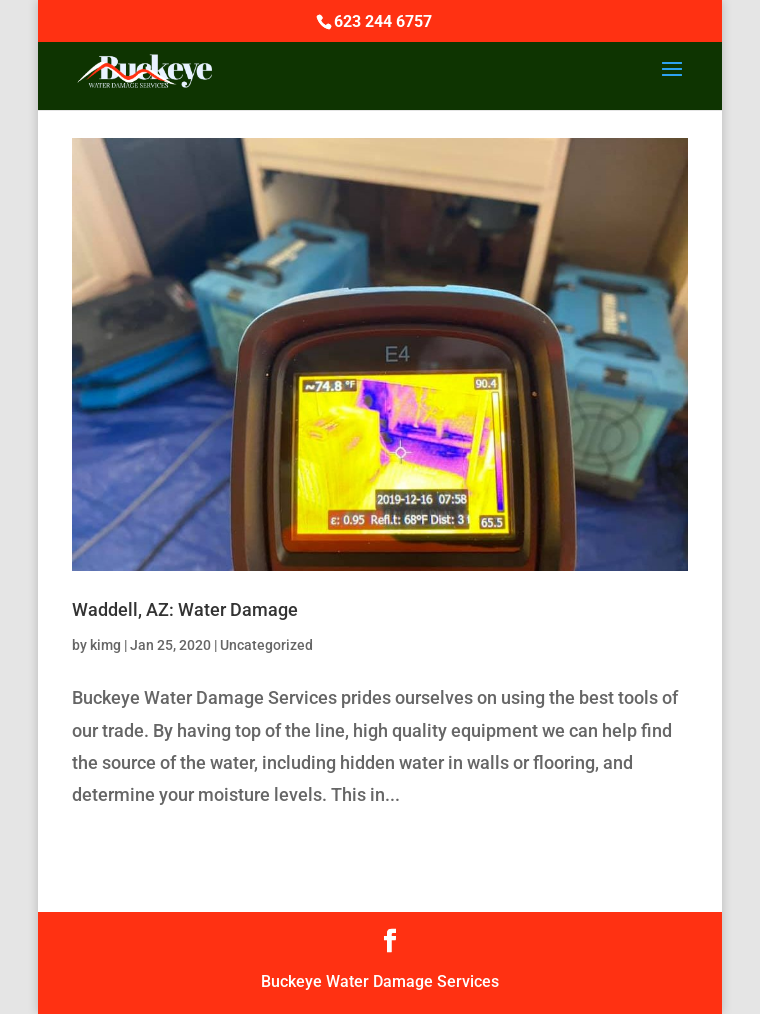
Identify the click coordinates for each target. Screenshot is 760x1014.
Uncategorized (266, 645)
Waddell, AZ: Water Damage (185, 609)
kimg (105, 645)
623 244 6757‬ (383, 21)
